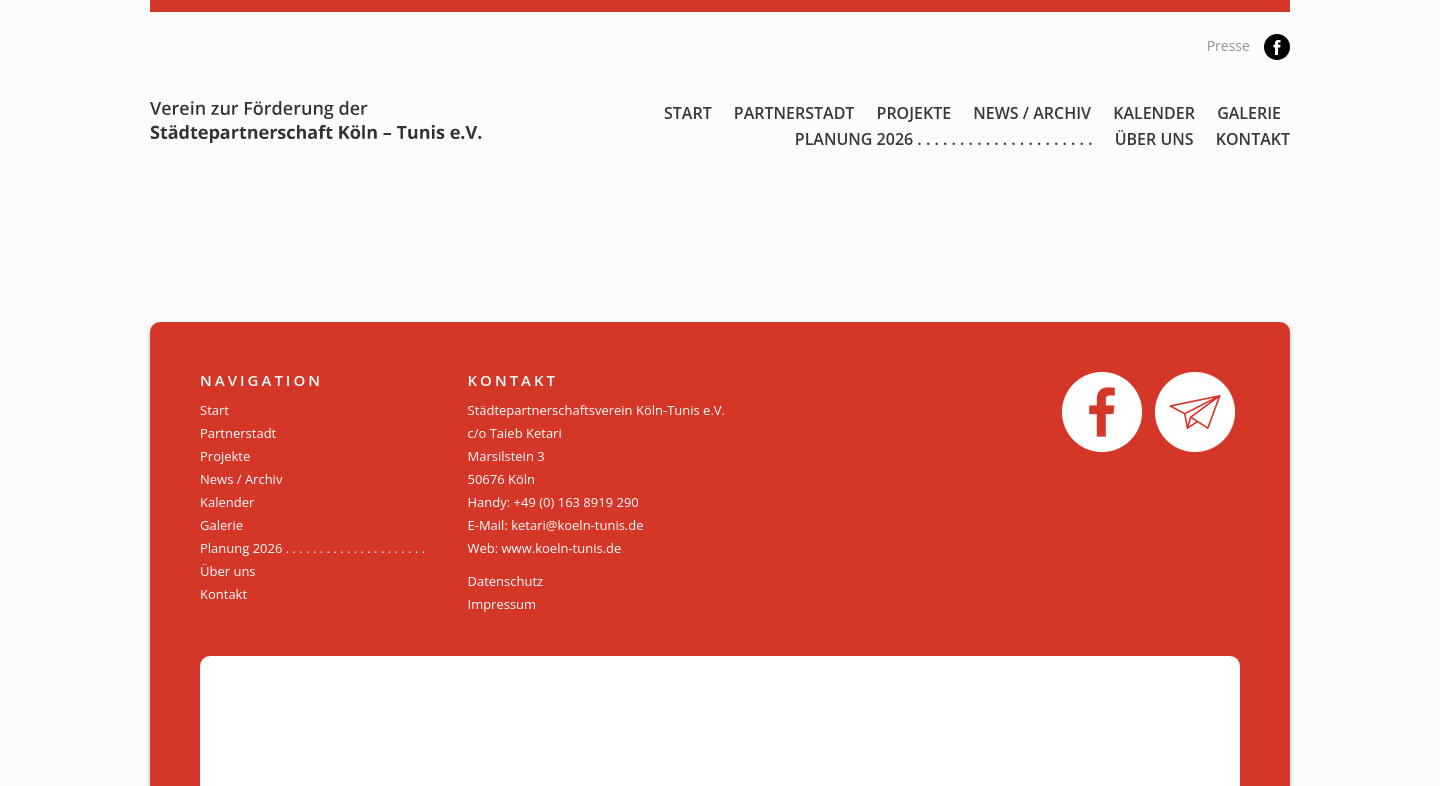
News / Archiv (1032, 113)
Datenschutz (506, 581)
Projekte (914, 113)
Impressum (502, 604)
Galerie (1249, 113)
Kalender (1154, 113)
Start (688, 113)
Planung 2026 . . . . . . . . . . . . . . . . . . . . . (944, 139)
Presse (1228, 45)
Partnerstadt (794, 113)
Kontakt (1253, 139)
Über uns (1154, 139)
